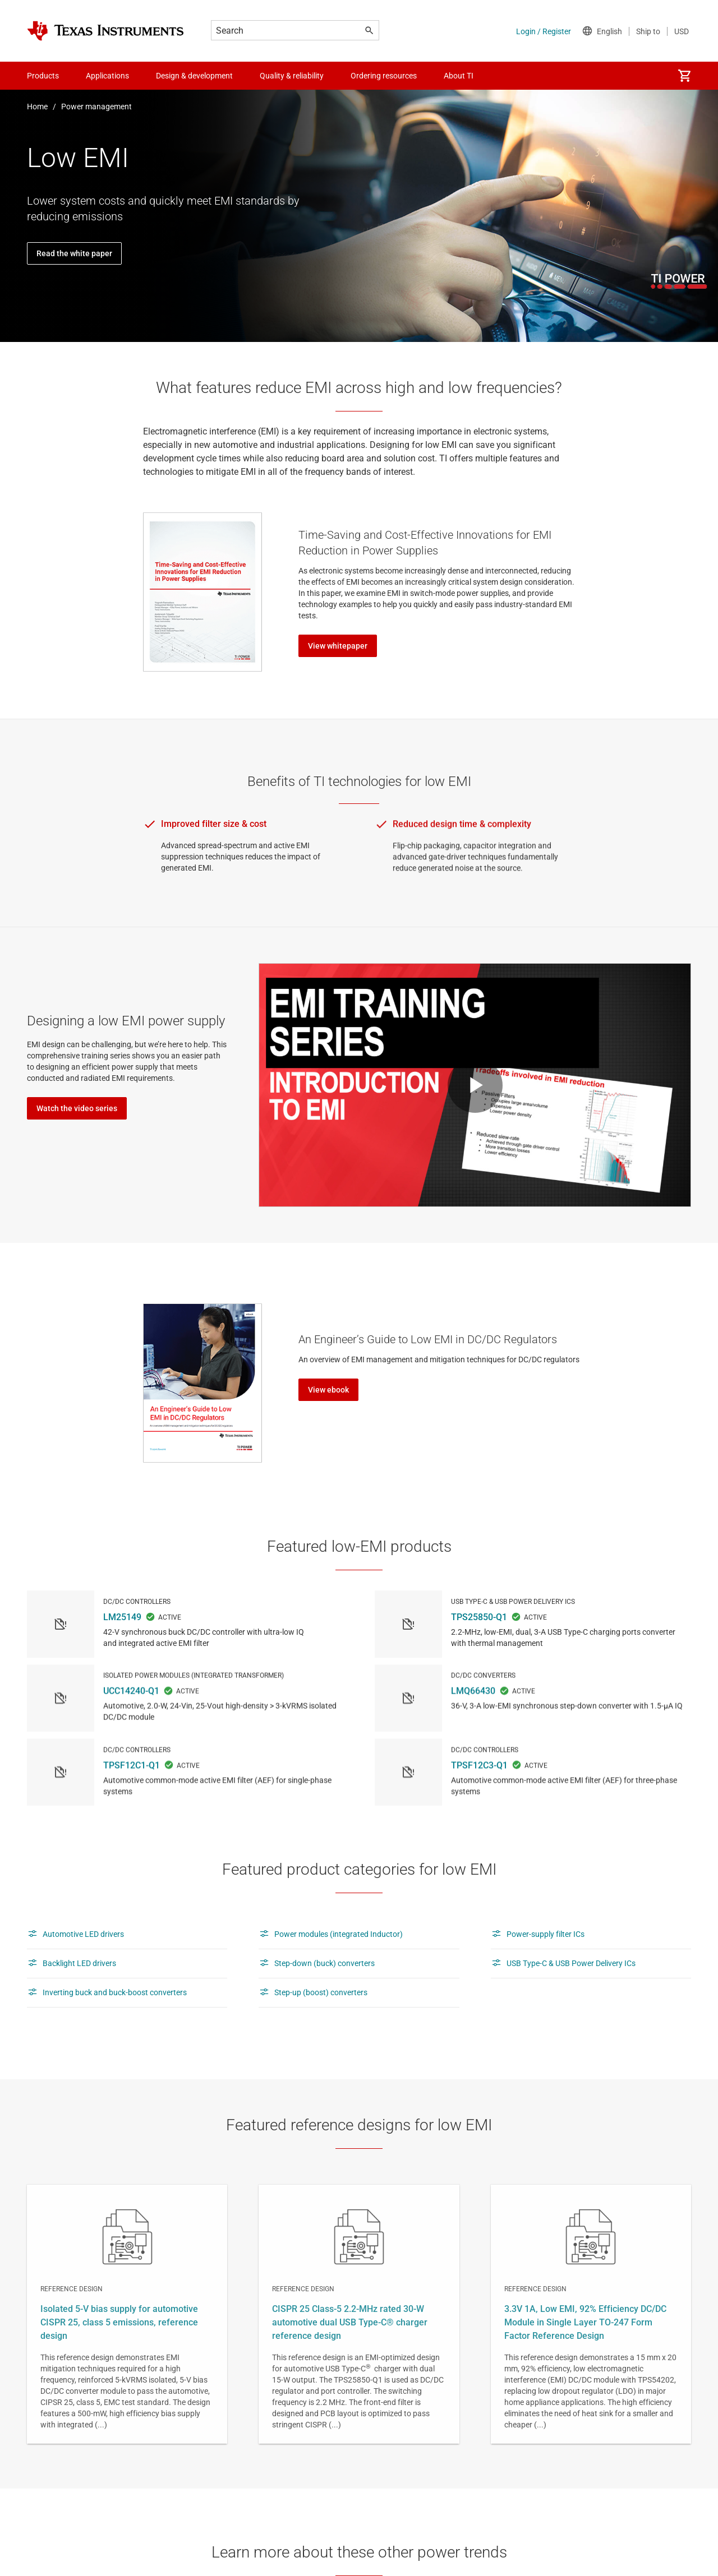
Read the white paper (74, 253)
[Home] (105, 31)
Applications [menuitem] (107, 75)
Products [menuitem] (43, 75)
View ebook (328, 1389)
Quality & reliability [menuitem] (292, 75)
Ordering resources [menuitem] (384, 75)
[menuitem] (684, 76)
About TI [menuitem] (458, 75)
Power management (96, 106)
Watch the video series (76, 1108)
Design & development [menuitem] (194, 75)
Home (37, 106)
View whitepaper (337, 645)
